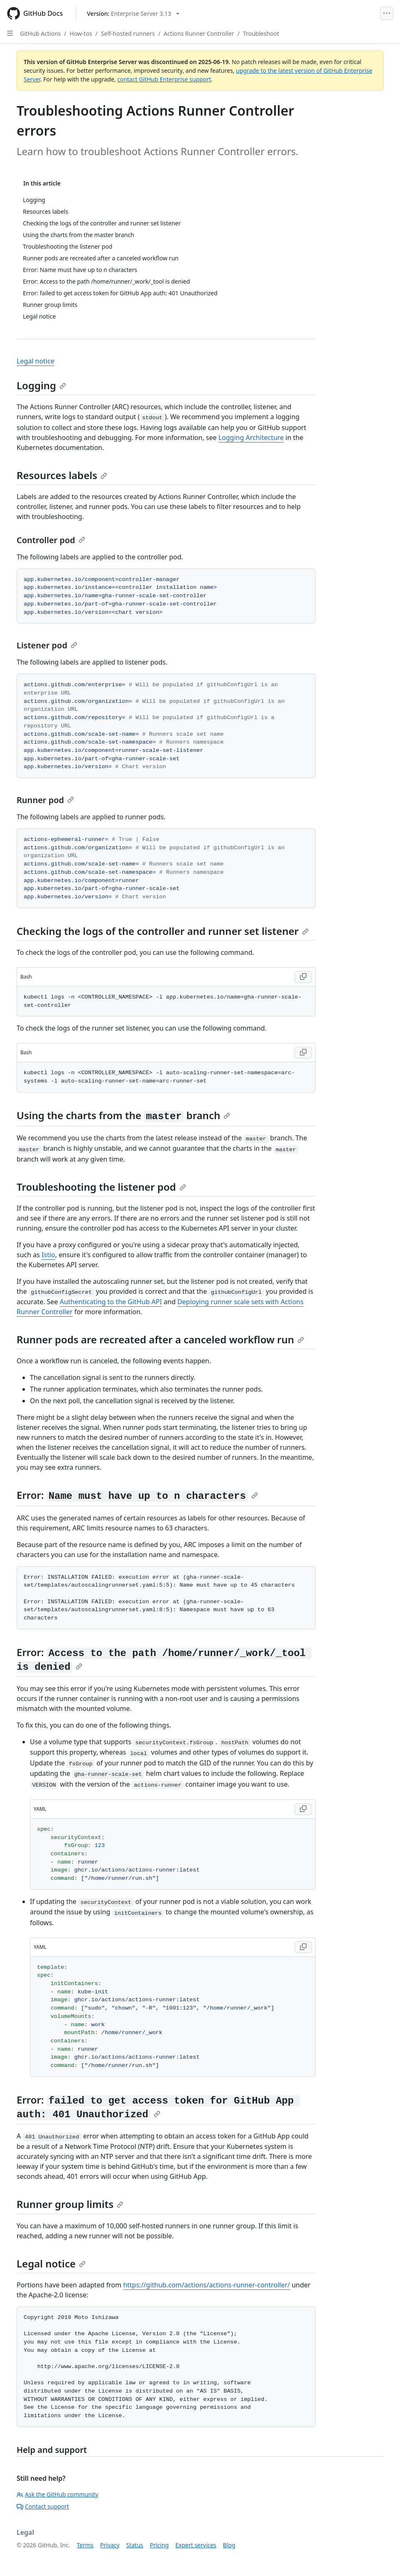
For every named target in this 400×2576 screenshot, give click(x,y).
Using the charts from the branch (123, 1115)
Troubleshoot (261, 33)
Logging (41, 385)
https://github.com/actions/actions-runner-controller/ (206, 2284)
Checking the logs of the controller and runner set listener (163, 931)
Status (134, 2545)
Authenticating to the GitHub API (111, 1301)
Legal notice (35, 361)
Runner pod (45, 800)
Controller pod (51, 540)
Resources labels (62, 475)
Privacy (110, 2545)
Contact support (43, 2506)
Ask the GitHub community (57, 2494)
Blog (229, 2545)
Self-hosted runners (128, 33)
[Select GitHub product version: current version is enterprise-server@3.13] (133, 13)
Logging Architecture (251, 437)
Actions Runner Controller (199, 33)
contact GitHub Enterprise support (164, 79)
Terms (85, 2545)
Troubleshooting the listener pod (101, 1187)
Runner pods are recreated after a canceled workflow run (160, 1339)
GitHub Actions (40, 33)
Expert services (195, 2545)
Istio (48, 1254)
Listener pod (47, 645)
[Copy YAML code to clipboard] (303, 1809)
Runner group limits (70, 2204)
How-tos (81, 33)
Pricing (159, 2545)
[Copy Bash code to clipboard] (303, 977)
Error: (137, 1495)
